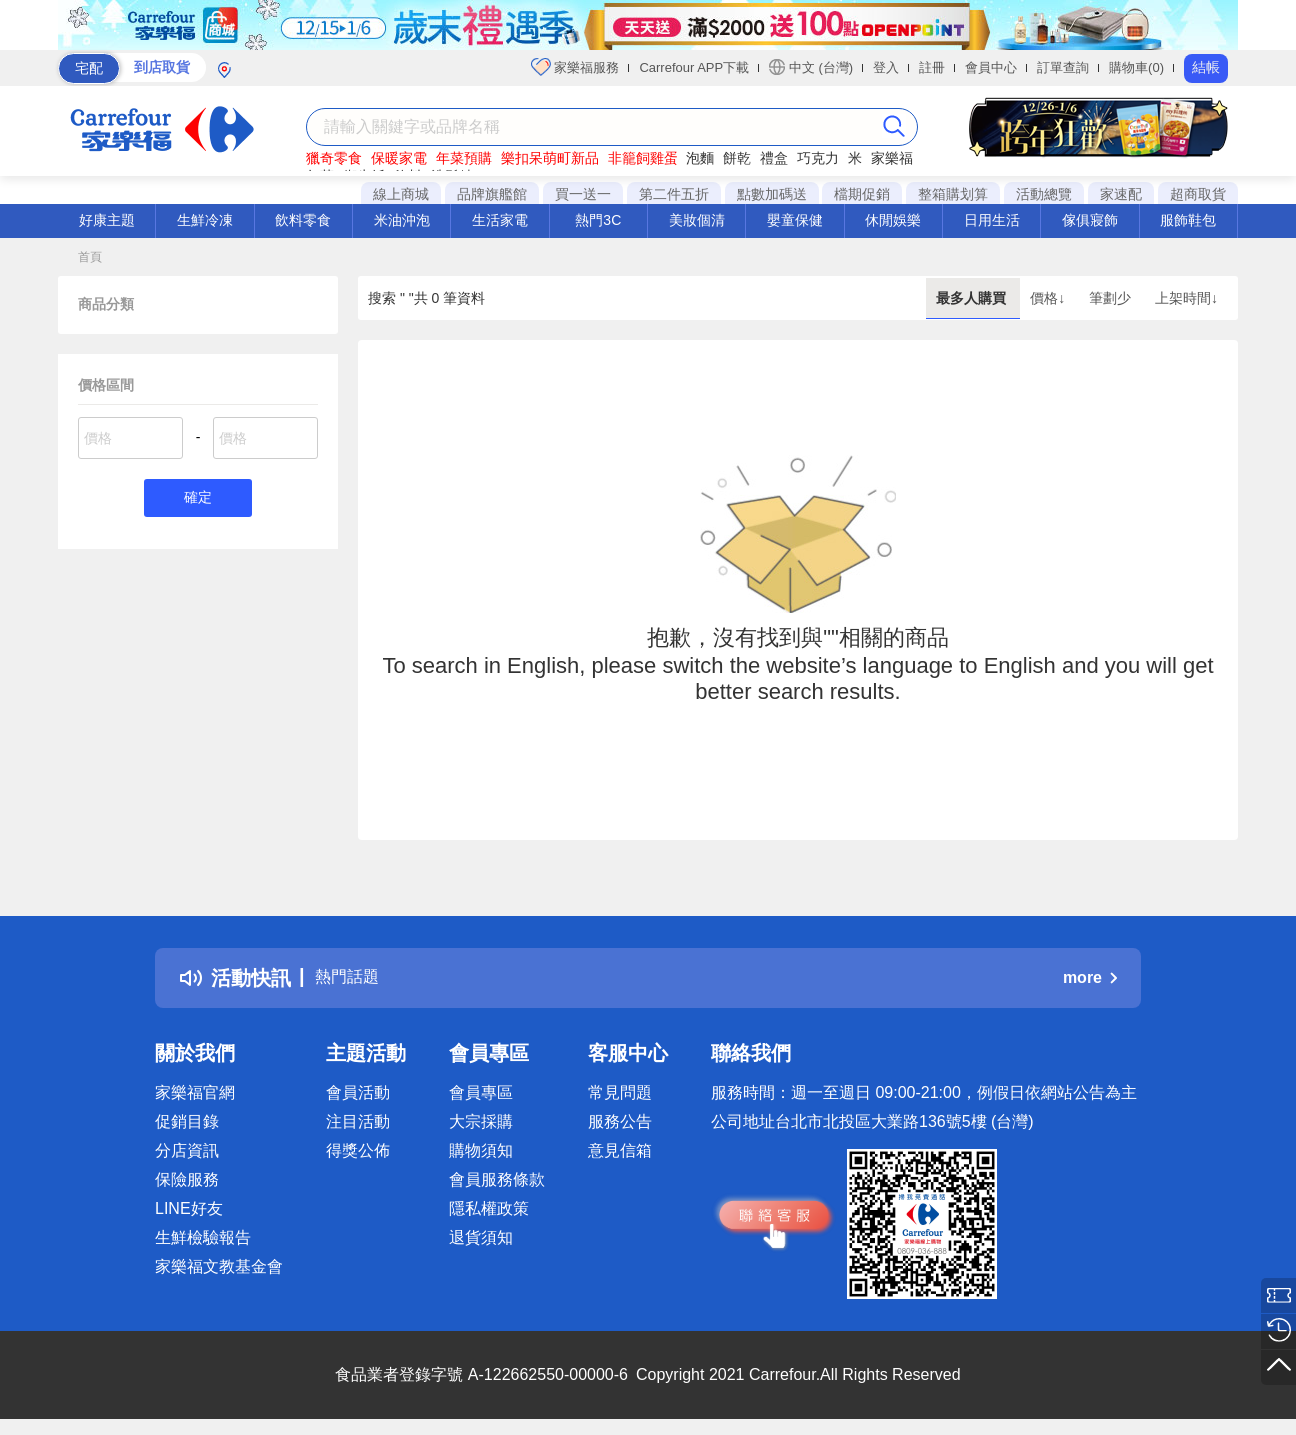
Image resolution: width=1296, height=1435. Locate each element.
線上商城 (401, 194)
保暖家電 (399, 158)
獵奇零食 (334, 158)
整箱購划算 (953, 194)
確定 (198, 499)
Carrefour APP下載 (694, 67)
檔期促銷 (862, 194)
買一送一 (583, 194)
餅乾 (737, 158)
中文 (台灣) (811, 67)
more (1090, 977)
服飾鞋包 (1188, 220)
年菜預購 (464, 158)
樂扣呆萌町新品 (550, 158)
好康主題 (107, 220)
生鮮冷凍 (205, 220)
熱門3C (598, 220)
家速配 (1121, 194)
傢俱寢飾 (1090, 220)
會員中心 (991, 67)
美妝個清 (697, 220)
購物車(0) (1136, 67)
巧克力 (818, 158)
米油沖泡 (402, 220)
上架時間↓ (1186, 298)
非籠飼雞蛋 (643, 158)
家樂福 (892, 158)
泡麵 (700, 158)
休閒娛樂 (893, 220)
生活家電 (500, 220)
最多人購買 (973, 298)
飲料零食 (303, 220)
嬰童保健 (795, 220)
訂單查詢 (1063, 67)
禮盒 (774, 158)
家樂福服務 (575, 67)
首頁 (90, 257)
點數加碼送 (772, 194)
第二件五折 (674, 194)
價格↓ (1049, 298)
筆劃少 (1112, 298)
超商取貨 (1198, 194)
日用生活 (992, 220)
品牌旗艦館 (492, 194)
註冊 (932, 67)
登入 (886, 67)
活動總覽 (1044, 194)
